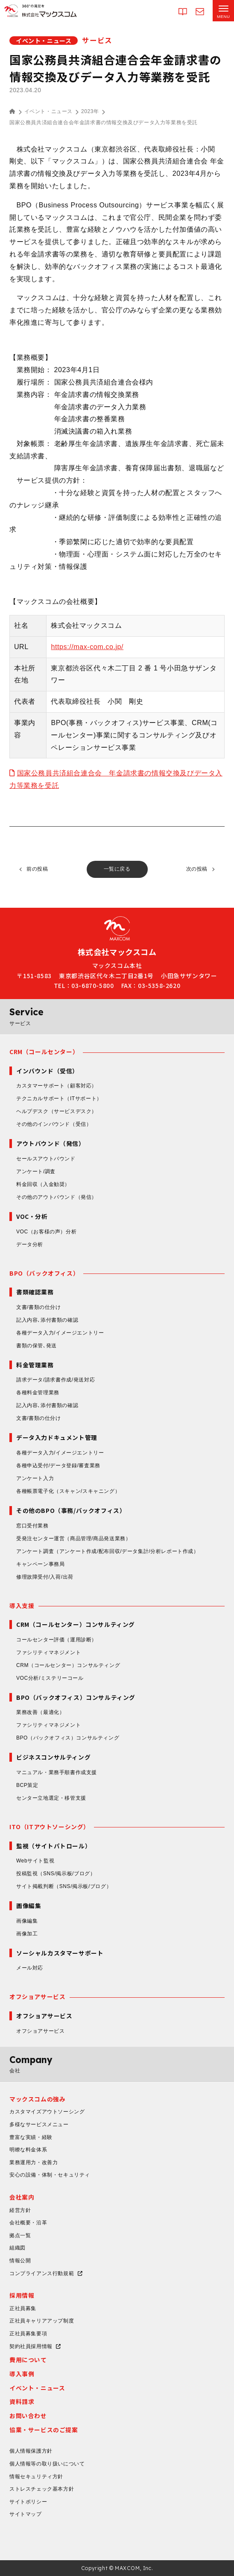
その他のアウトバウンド (56, 1197)
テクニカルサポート (59, 1098)
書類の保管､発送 (36, 1346)
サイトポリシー (28, 2502)
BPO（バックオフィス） (44, 1273)
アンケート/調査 (36, 1171)
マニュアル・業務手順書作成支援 (56, 1772)
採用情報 (21, 2295)
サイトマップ (25, 2514)
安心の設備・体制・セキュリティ (49, 2175)
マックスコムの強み (37, 2099)
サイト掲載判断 (63, 1886)
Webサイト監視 (35, 1861)
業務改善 (40, 1712)
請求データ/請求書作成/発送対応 (55, 1380)
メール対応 (29, 1968)
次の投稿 (197, 869)
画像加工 (27, 1934)
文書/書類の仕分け (38, 1307)
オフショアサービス (37, 1996)
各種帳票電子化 (68, 1491)
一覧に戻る (117, 869)
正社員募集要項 (28, 2334)
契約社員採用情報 (31, 2346)
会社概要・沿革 (28, 2223)
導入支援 (21, 1605)
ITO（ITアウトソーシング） (49, 1826)
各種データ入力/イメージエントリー (60, 1333)
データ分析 (29, 1244)
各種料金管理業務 (37, 1393)
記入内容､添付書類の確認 (47, 1320)
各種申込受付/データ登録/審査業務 (58, 1466)
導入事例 (21, 2373)
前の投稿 (37, 869)
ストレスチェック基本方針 (41, 2489)
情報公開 (20, 2261)
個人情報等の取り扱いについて (47, 2464)
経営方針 (20, 2210)
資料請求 (21, 2401)
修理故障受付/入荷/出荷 (44, 1577)
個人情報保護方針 (31, 2451)
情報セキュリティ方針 (36, 2477)
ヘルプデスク (56, 1111)
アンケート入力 (35, 1478)
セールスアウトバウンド (46, 1159)
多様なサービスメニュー (39, 2124)
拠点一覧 (20, 2235)
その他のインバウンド (53, 1124)
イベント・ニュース (48, 111)
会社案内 (21, 2197)
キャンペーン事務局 (40, 1564)
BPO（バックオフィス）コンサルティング (67, 1738)
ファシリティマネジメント (48, 1652)
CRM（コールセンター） (44, 1051)
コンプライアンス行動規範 (41, 2273)
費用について (28, 2359)
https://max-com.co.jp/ (87, 646)
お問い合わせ (28, 2415)
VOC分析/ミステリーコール (50, 1678)
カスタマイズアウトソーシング (47, 2112)
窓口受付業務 (32, 1526)
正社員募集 (22, 2308)
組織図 (17, 2248)
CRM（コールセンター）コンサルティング (68, 1665)
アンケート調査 (107, 1551)
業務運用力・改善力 (33, 2162)
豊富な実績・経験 (31, 2137)
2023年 (90, 111)
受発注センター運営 (73, 1538)
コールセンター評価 (56, 1640)
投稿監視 (56, 1873)
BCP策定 (27, 1785)
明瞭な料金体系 (28, 2150)
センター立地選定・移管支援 (51, 1798)
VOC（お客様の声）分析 (46, 1232)
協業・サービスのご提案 (43, 2429)
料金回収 (43, 1184)
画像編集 (27, 1921)
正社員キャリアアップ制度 (41, 2321)
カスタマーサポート (56, 1086)
